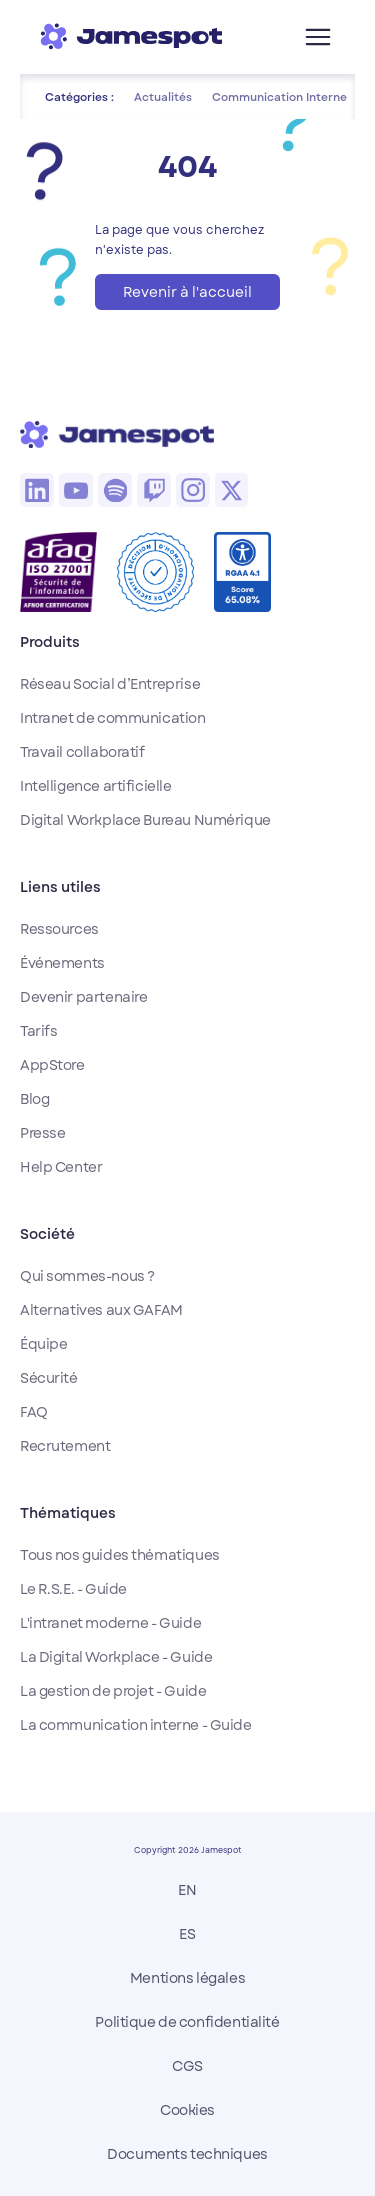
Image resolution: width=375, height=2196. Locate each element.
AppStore (52, 1065)
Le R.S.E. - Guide (73, 1589)
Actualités (163, 97)
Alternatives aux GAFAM (101, 1310)
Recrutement (65, 1446)
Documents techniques (187, 2154)
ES (187, 1934)
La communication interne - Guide (136, 1725)
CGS (187, 2066)
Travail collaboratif (82, 752)
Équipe (43, 1344)
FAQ (34, 1412)
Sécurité (49, 1378)
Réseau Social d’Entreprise (110, 684)
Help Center (61, 1167)
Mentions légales (187, 1978)
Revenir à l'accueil (187, 292)
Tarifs (38, 1031)
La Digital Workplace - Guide (116, 1657)
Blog (34, 1099)
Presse (42, 1133)
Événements (62, 963)
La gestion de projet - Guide (113, 1691)
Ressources (59, 929)
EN (187, 1890)
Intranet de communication (113, 718)
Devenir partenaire (83, 997)
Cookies (187, 2110)
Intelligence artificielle (96, 786)
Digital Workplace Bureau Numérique (145, 820)
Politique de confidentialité (187, 2022)
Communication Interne (279, 97)
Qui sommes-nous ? (87, 1276)
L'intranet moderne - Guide (110, 1623)
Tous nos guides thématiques (120, 1555)
